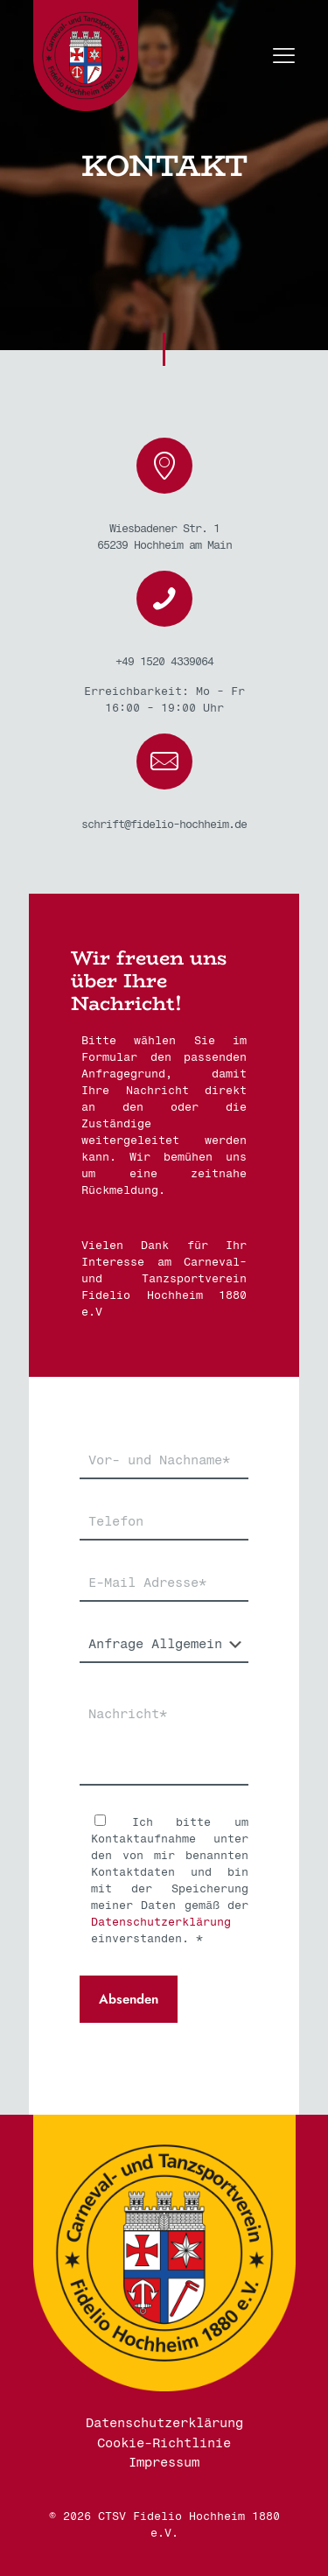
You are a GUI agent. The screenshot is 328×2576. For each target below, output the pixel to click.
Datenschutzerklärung (161, 1921)
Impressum (164, 2462)
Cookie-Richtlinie (164, 2443)
